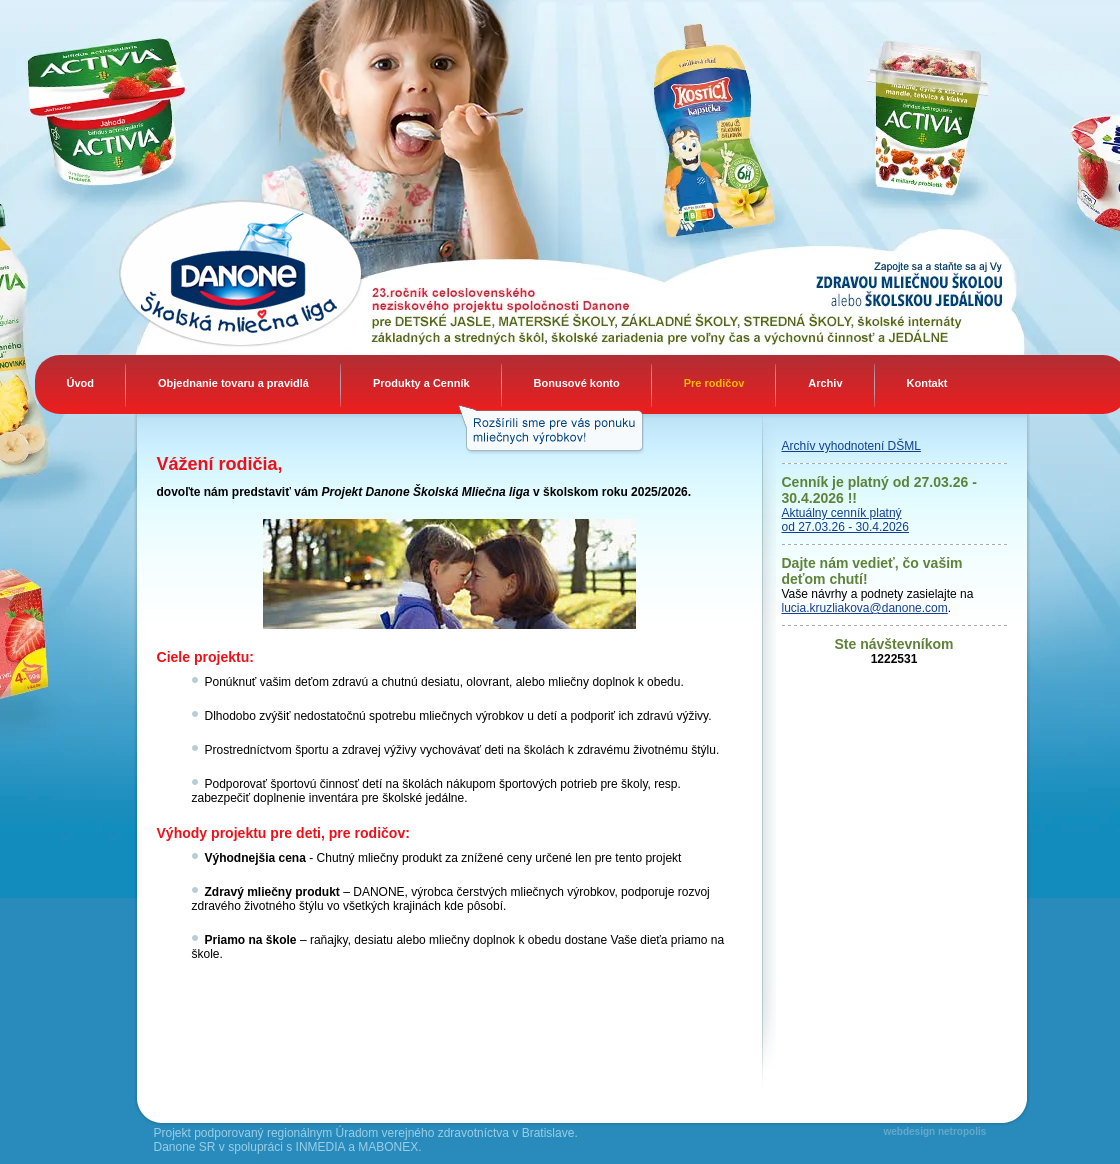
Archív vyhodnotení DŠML (851, 446)
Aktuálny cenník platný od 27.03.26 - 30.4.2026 (845, 520)
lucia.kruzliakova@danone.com (865, 608)
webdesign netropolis (935, 1131)
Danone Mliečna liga (179, 272)
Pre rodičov (714, 383)
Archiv (825, 383)
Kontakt (927, 383)
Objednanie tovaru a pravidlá (233, 383)
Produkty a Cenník (421, 383)
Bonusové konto (577, 383)
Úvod (81, 383)
